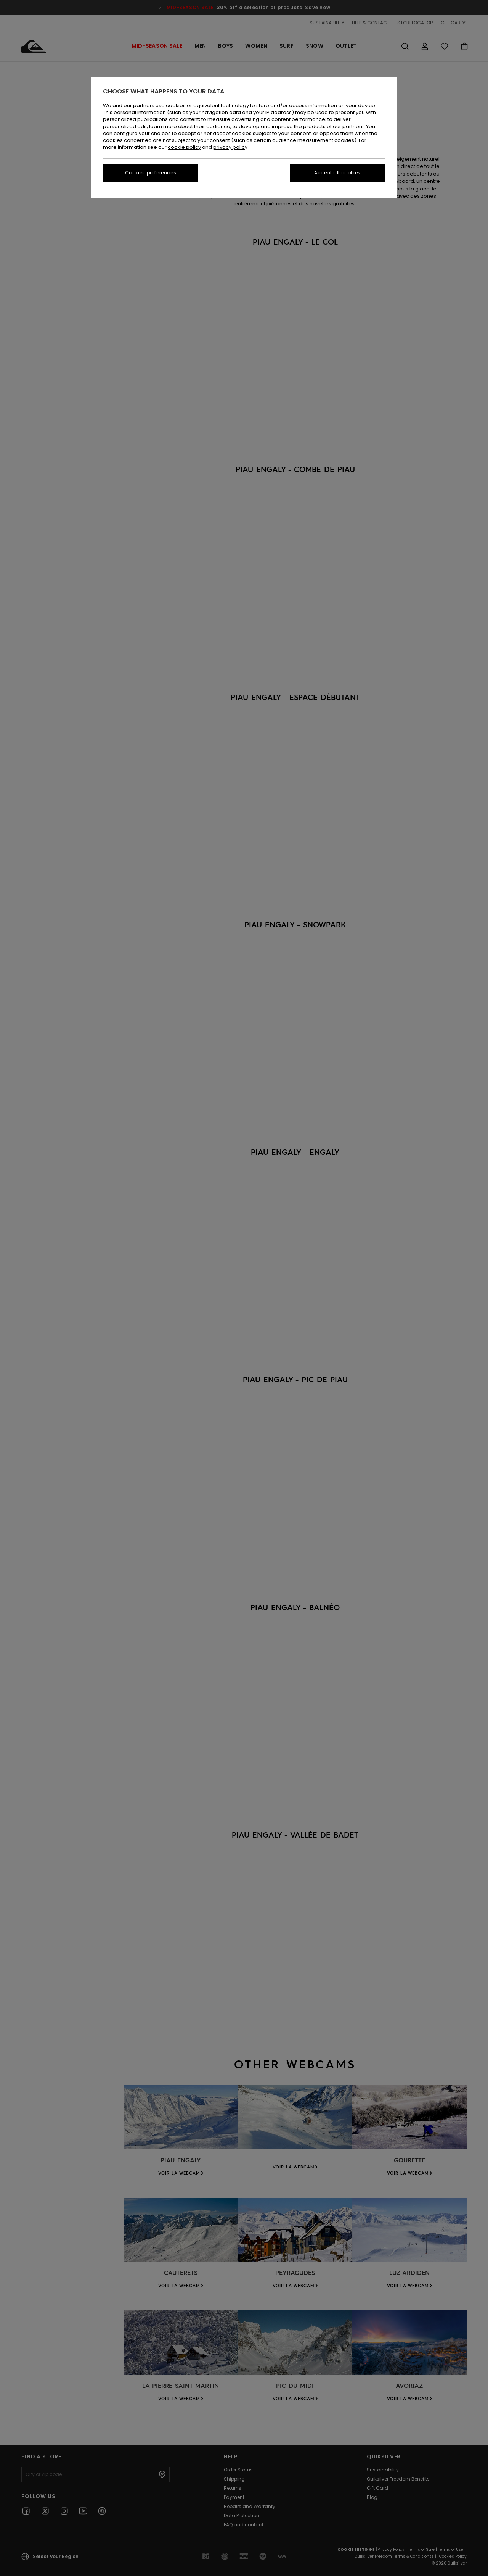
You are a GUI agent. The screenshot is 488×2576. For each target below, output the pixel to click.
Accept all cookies (337, 172)
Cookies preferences (150, 172)
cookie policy (184, 147)
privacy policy (230, 147)
